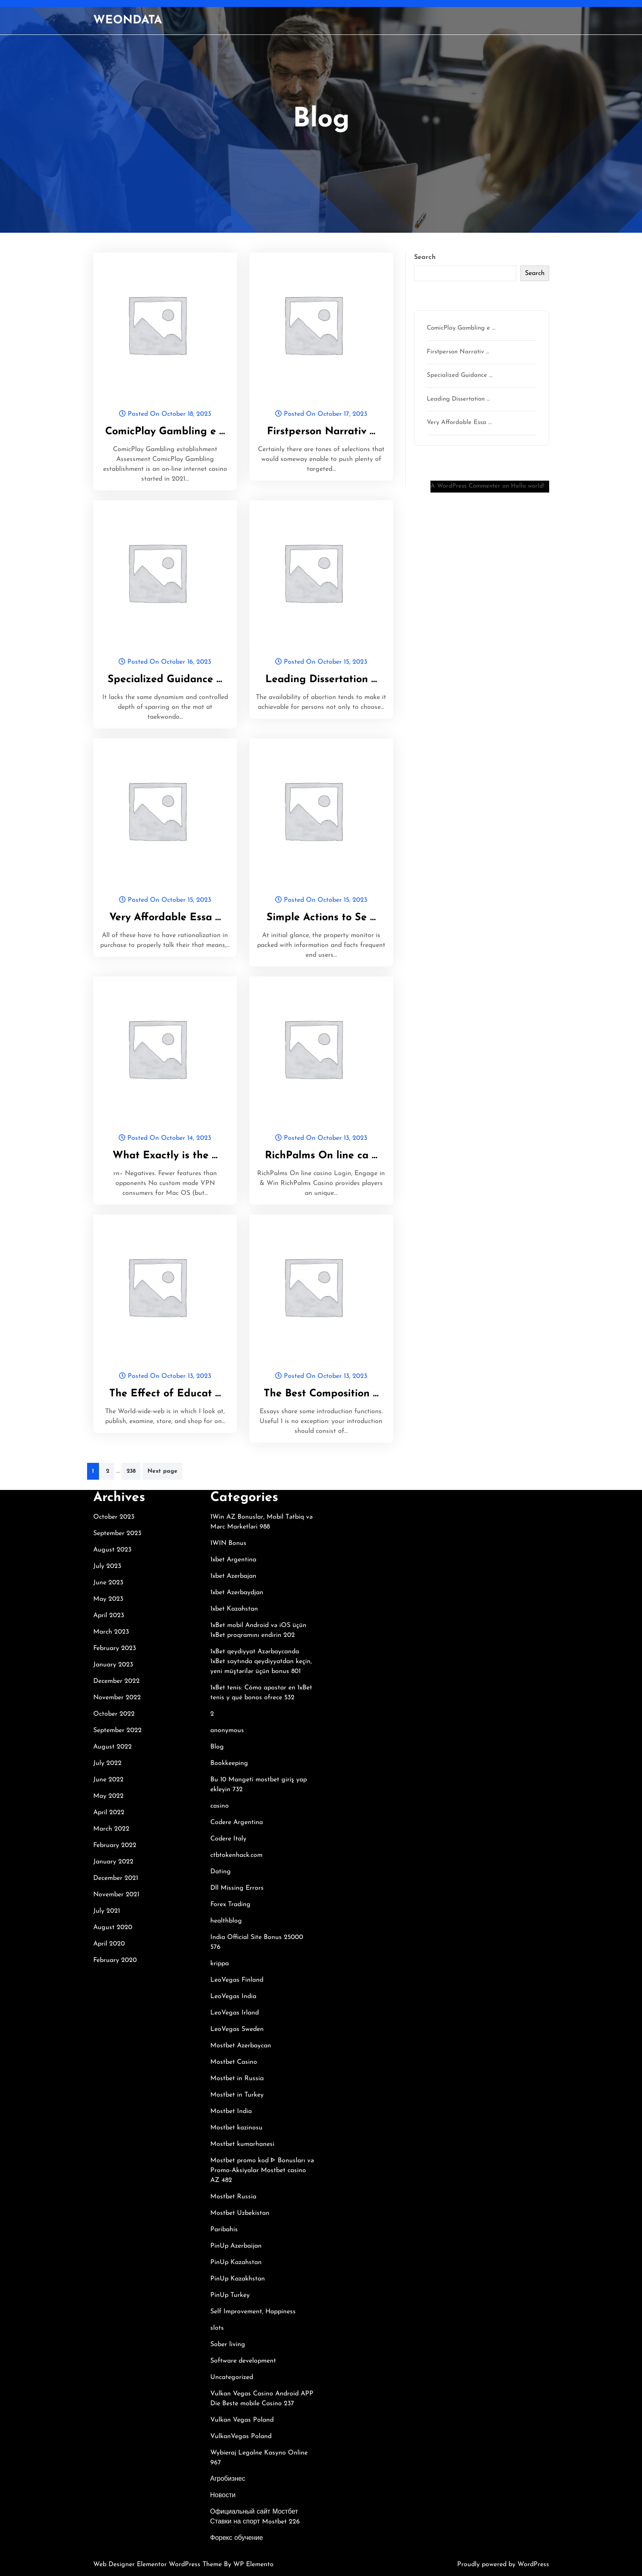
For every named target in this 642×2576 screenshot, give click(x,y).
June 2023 (108, 1582)
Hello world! (527, 486)
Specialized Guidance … (165, 679)
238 (131, 1471)
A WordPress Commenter (465, 486)
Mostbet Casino (233, 2062)
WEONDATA (127, 20)
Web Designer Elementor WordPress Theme (158, 2564)
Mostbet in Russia (237, 2078)
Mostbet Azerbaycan (240, 2045)
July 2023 (107, 1566)
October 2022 (114, 1714)
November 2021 (116, 1894)
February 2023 (114, 1648)
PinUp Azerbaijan (236, 2246)
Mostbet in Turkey (237, 2095)
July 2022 (107, 1763)
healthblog (226, 1921)
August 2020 (112, 1927)
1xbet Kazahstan (234, 1609)
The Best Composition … (321, 1394)
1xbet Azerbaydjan (236, 1592)
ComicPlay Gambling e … (165, 431)
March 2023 (111, 1632)
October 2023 (113, 1517)
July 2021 (106, 1911)
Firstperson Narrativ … (321, 431)
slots (217, 2328)
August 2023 (112, 1550)
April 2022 (108, 1812)
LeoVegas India (233, 1996)
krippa (219, 1963)
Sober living (227, 2344)
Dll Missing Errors (237, 1888)
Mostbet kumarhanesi (242, 2144)
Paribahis (224, 2229)
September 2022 (117, 1730)
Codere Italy (228, 1839)
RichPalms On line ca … (321, 1155)
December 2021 (115, 1878)
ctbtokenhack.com (236, 1855)
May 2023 (108, 1599)
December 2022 (116, 1681)
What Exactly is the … (165, 1155)
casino (219, 1806)
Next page (162, 1471)
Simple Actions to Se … (321, 917)
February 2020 (115, 1960)
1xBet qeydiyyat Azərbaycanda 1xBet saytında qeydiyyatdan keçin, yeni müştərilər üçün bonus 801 (261, 1661)
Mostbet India (231, 2111)
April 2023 (108, 1615)
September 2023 (117, 1533)
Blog (217, 1747)
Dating (220, 1871)
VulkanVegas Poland (241, 2436)
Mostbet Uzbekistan (239, 2213)
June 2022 (108, 1779)
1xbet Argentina (233, 1559)
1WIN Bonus (228, 1543)
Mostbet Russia (233, 2196)
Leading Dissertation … (321, 679)
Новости (223, 2495)
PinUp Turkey (230, 2295)
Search (425, 257)
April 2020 (109, 1944)
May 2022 (108, 1796)
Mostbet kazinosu (236, 2128)
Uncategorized (231, 2377)
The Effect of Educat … (165, 1394)
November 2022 (117, 1697)
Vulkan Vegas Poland (242, 2420)
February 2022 (114, 1845)
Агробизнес (227, 2479)
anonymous (227, 1730)
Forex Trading (230, 1904)
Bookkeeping (229, 1763)
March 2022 (111, 1829)
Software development (243, 2361)
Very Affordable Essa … (165, 917)
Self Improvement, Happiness (253, 2311)
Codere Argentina (236, 1822)
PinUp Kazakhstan (237, 2279)
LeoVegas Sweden (237, 2029)
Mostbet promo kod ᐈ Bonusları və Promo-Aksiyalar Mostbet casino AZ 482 (262, 2170)
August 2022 (112, 1747)
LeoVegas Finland (236, 1980)
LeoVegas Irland (234, 2013)
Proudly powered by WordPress (503, 2564)
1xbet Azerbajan (233, 1576)
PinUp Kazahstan (236, 2262)
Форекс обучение (236, 2538)
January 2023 (113, 1665)
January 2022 (113, 1862)
